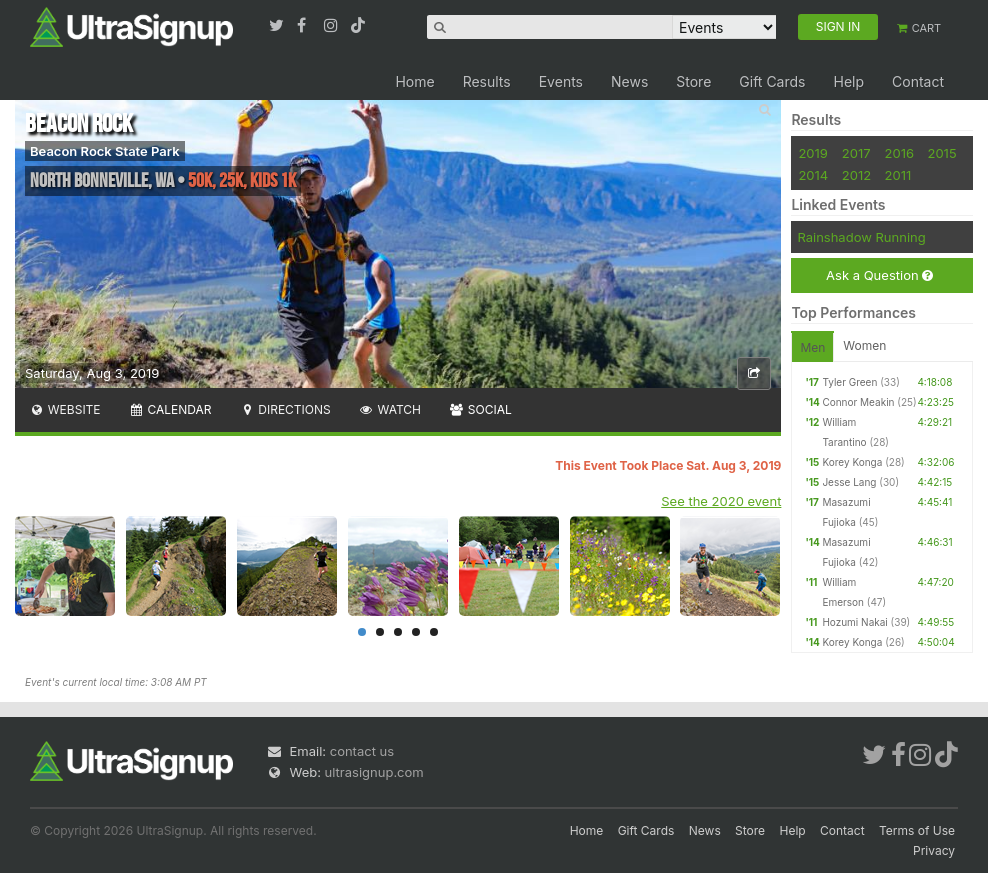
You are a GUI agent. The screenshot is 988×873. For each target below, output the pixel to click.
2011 (898, 175)
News (629, 81)
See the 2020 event (721, 501)
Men (812, 347)
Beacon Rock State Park (105, 151)
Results (487, 81)
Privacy (934, 850)
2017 (856, 153)
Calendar (170, 409)
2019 (812, 153)
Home (414, 81)
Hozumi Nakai (854, 622)
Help (848, 81)
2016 (899, 153)
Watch (390, 409)
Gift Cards (772, 81)
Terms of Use (917, 830)
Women (864, 345)
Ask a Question (879, 275)
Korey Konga (852, 462)
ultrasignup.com (374, 772)
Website (65, 409)
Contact (918, 81)
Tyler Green (849, 382)
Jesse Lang (849, 482)
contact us (362, 751)
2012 (856, 175)
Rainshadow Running (861, 237)
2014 (813, 175)
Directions (284, 409)
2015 (941, 153)
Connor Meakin (858, 402)
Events (561, 81)
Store (693, 81)
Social (480, 409)
